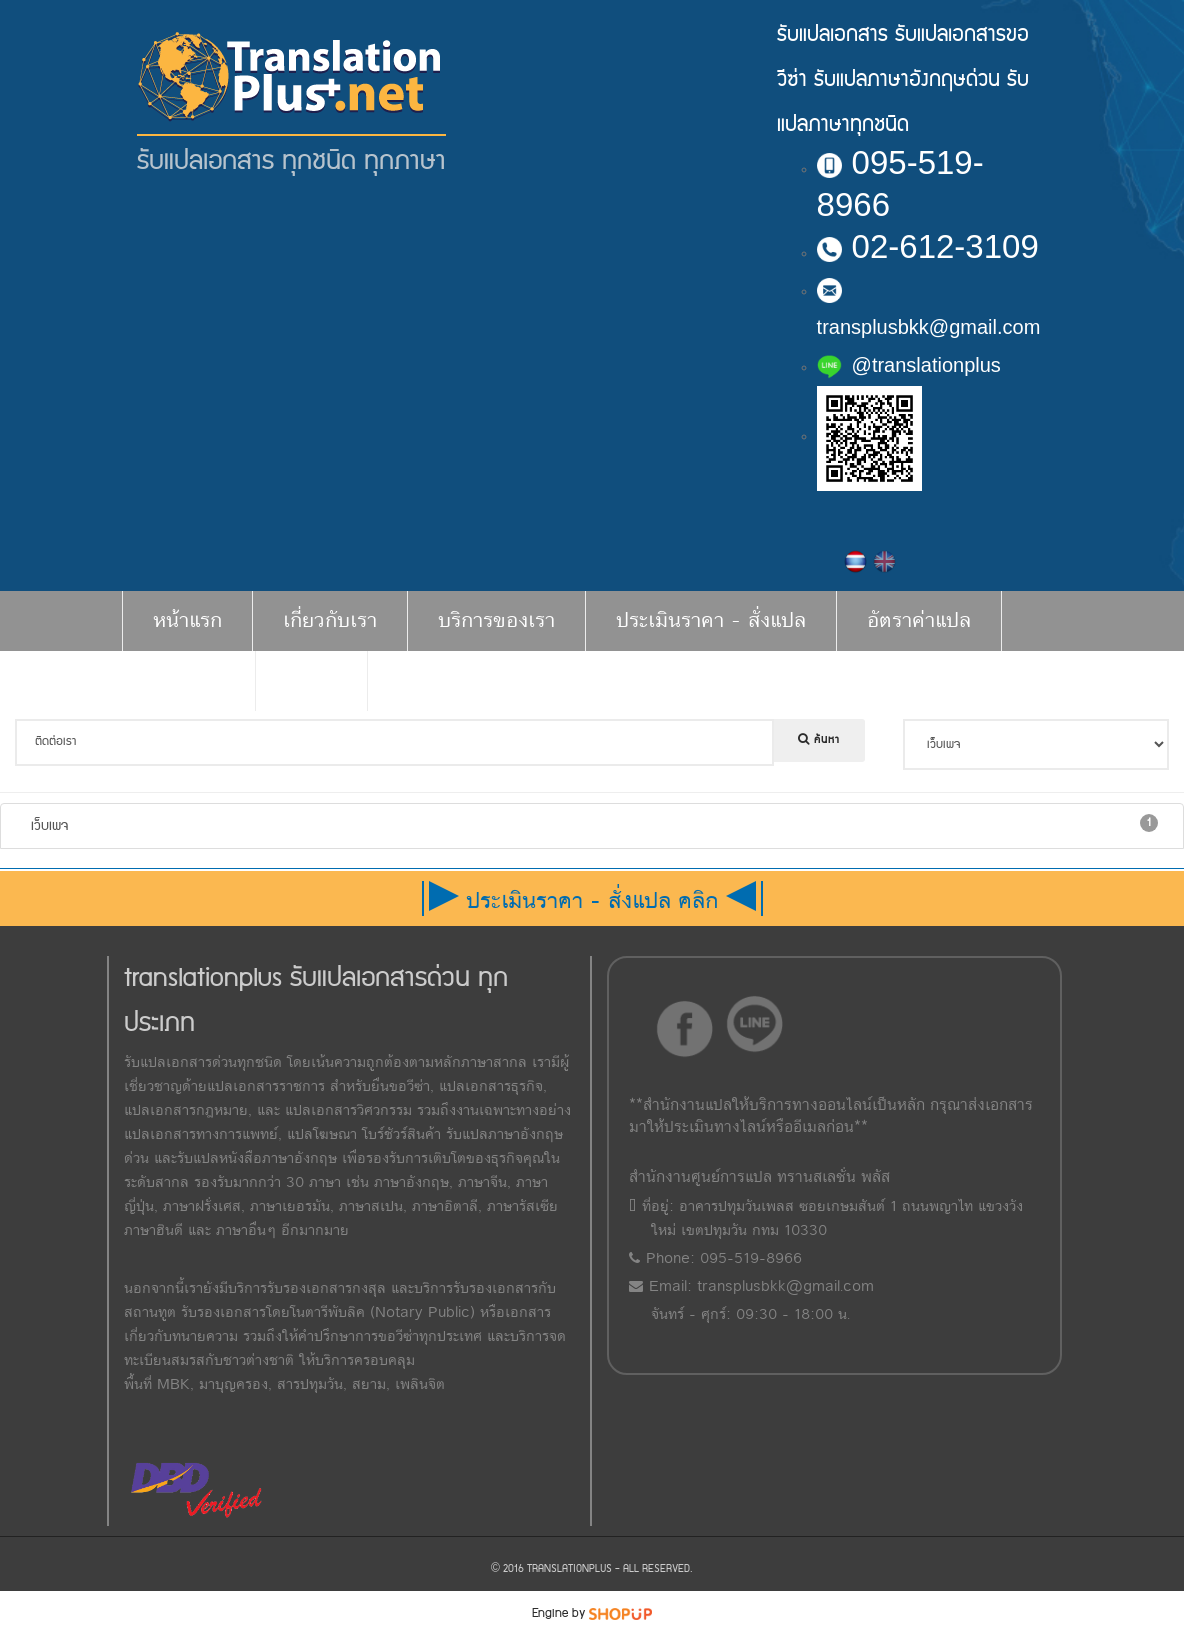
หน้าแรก (187, 620)
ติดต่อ (311, 680)
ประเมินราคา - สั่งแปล (711, 620)
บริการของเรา (496, 620)
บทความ (188, 680)
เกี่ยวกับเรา (330, 620)
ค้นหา (819, 740)
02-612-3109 (928, 246)
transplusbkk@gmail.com (785, 1286)
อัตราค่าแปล (919, 620)
